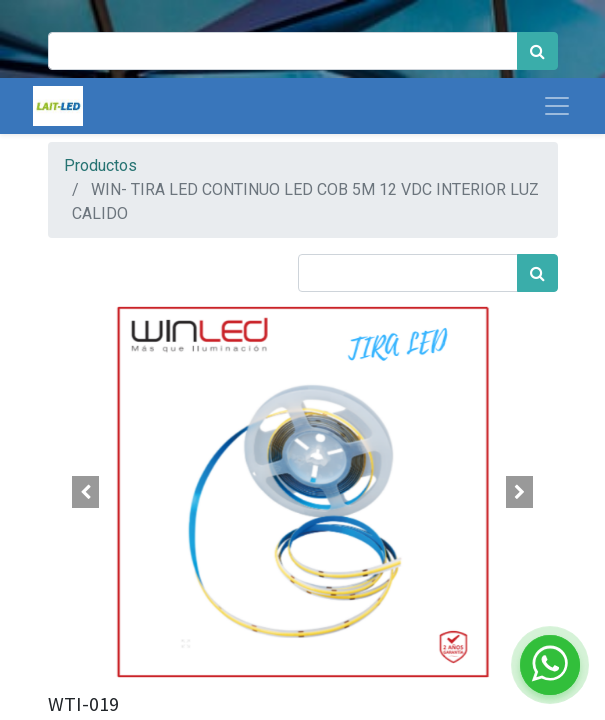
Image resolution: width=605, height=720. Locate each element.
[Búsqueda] (537, 51)
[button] (86, 492)
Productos (100, 165)
